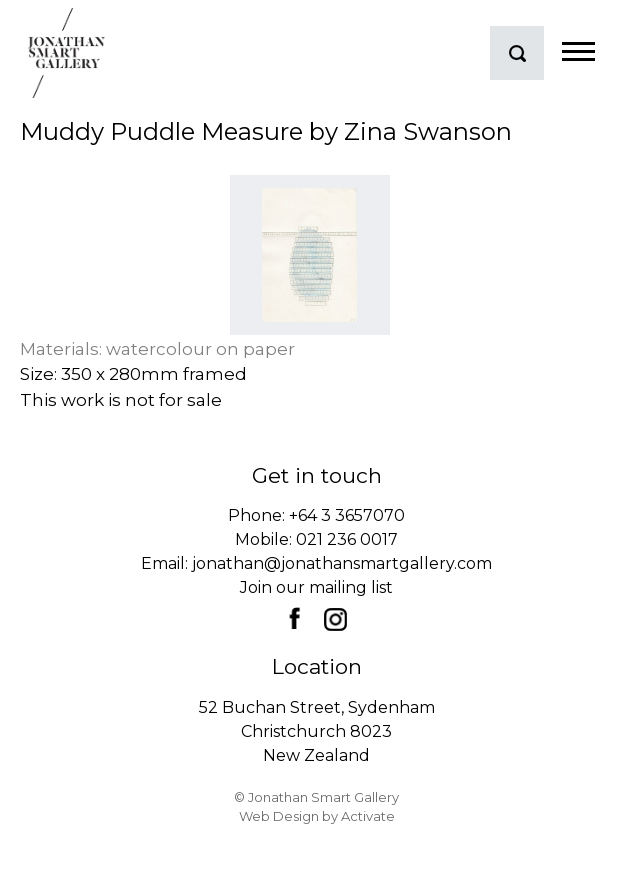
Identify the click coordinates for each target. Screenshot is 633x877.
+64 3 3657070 (347, 515)
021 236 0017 (347, 539)
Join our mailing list (316, 587)
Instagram (335, 619)
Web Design (279, 816)
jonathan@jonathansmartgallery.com (342, 563)
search (517, 53)
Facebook (294, 618)
